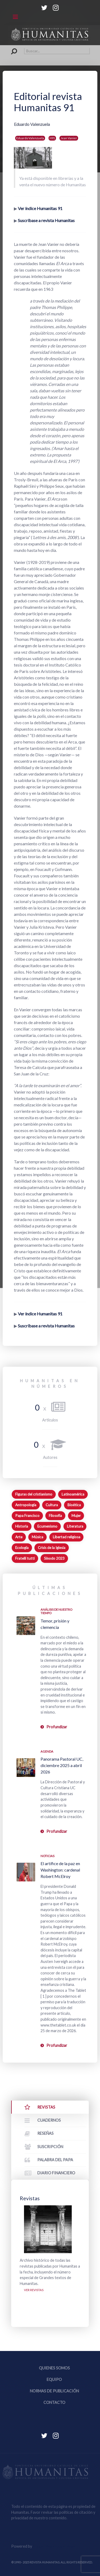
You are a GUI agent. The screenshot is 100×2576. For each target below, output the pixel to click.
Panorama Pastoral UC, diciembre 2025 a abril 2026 (62, 1765)
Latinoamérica (73, 1494)
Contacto (54, 2402)
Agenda (47, 1751)
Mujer (76, 1515)
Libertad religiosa (66, 1537)
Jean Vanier (69, 138)
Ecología (22, 1547)
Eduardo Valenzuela (30, 138)
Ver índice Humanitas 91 (40, 208)
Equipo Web (54, 2546)
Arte (18, 1537)
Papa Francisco (27, 1515)
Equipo (54, 2379)
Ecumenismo (47, 1526)
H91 (52, 138)
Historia (21, 1526)
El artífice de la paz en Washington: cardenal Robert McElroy (60, 1870)
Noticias (47, 1856)
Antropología (25, 1505)
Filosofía (55, 1515)
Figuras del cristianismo (33, 1494)
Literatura (75, 1526)
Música (37, 1537)
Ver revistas (33, 2290)
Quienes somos (54, 2368)
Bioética (74, 1505)
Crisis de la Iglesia (51, 1547)
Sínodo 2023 (54, 1558)
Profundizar (56, 1727)
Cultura (52, 1505)
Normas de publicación (54, 2391)
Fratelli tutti (25, 1558)
